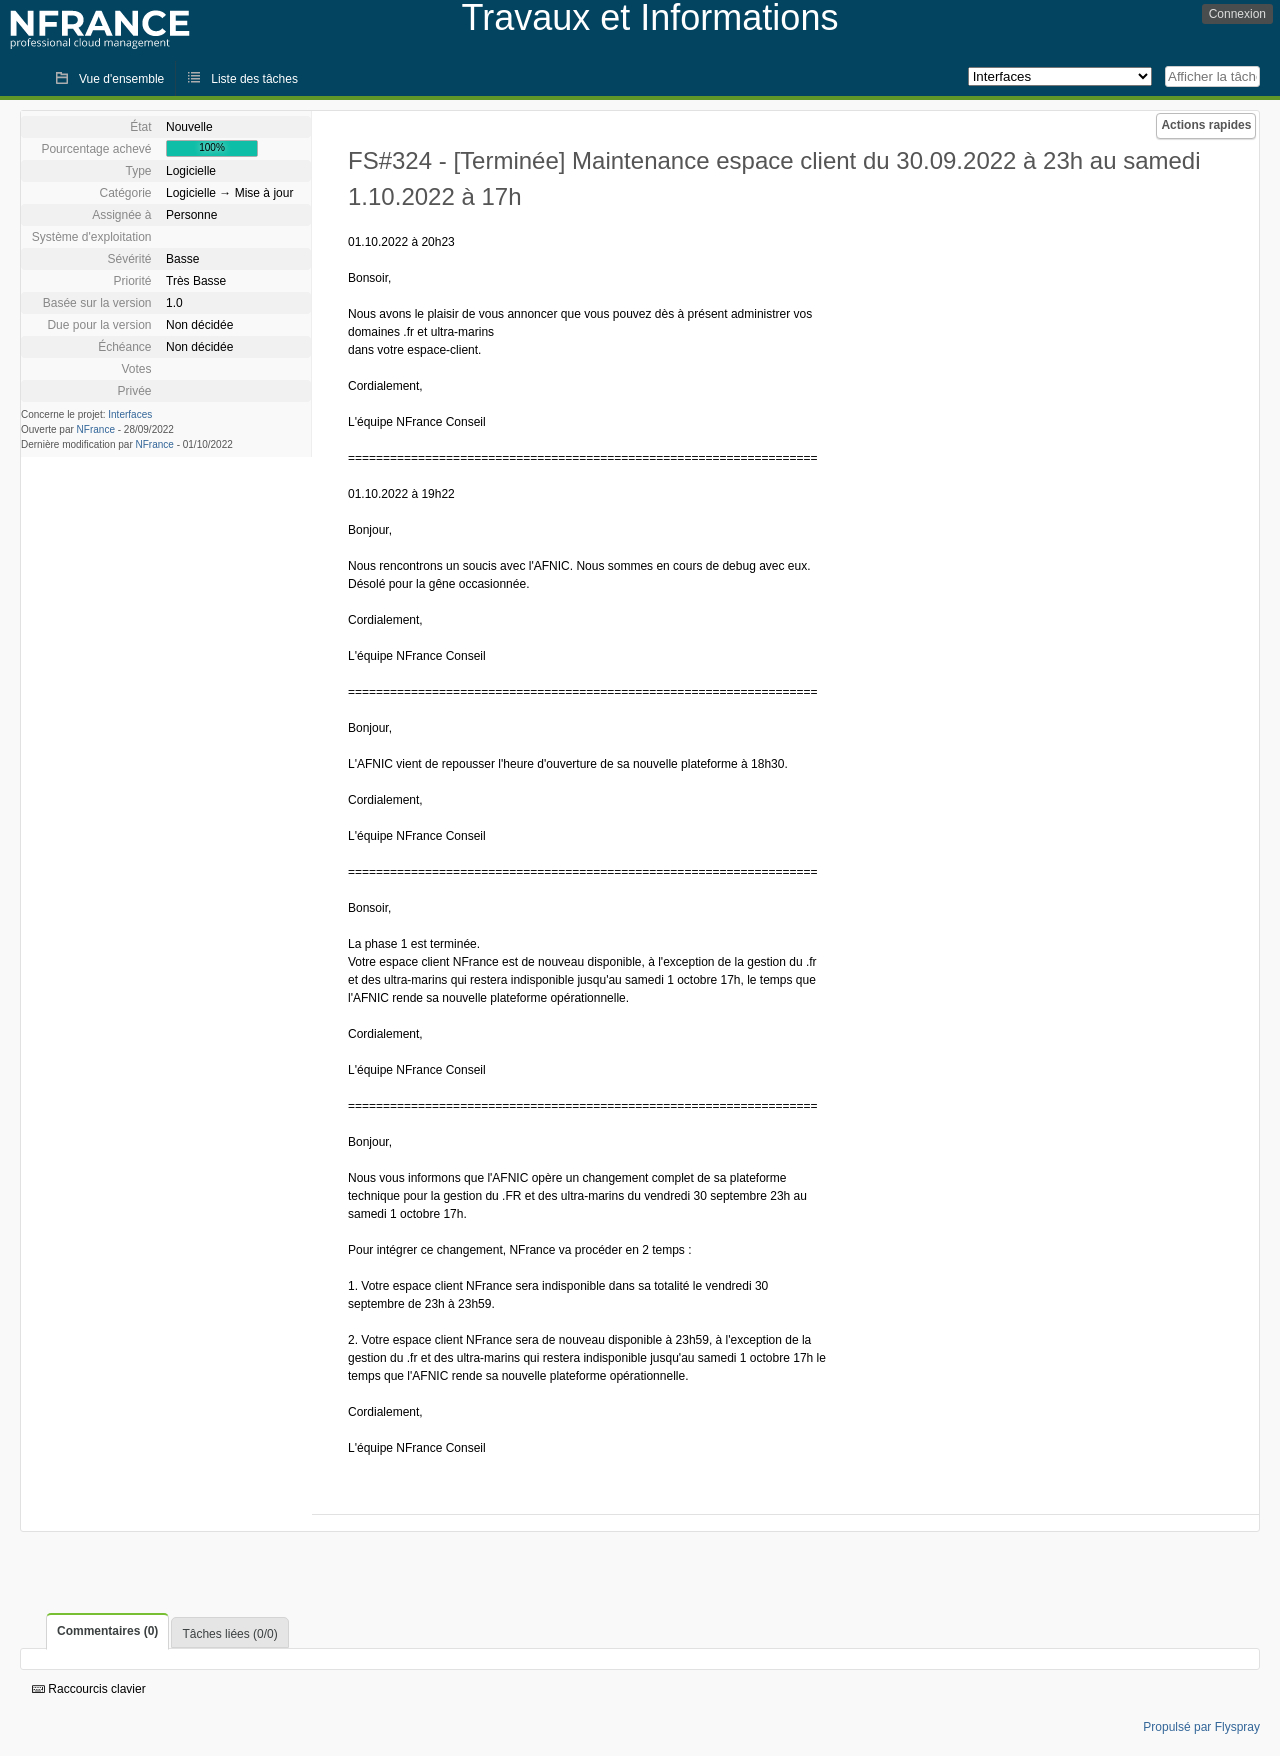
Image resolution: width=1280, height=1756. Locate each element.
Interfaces (130, 414)
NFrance (96, 429)
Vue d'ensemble (121, 79)
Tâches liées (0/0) (229, 1634)
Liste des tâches (254, 79)
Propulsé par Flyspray (1201, 1727)
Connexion (1237, 14)
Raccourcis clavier (89, 1689)
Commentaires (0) (107, 1631)
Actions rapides (1206, 125)
